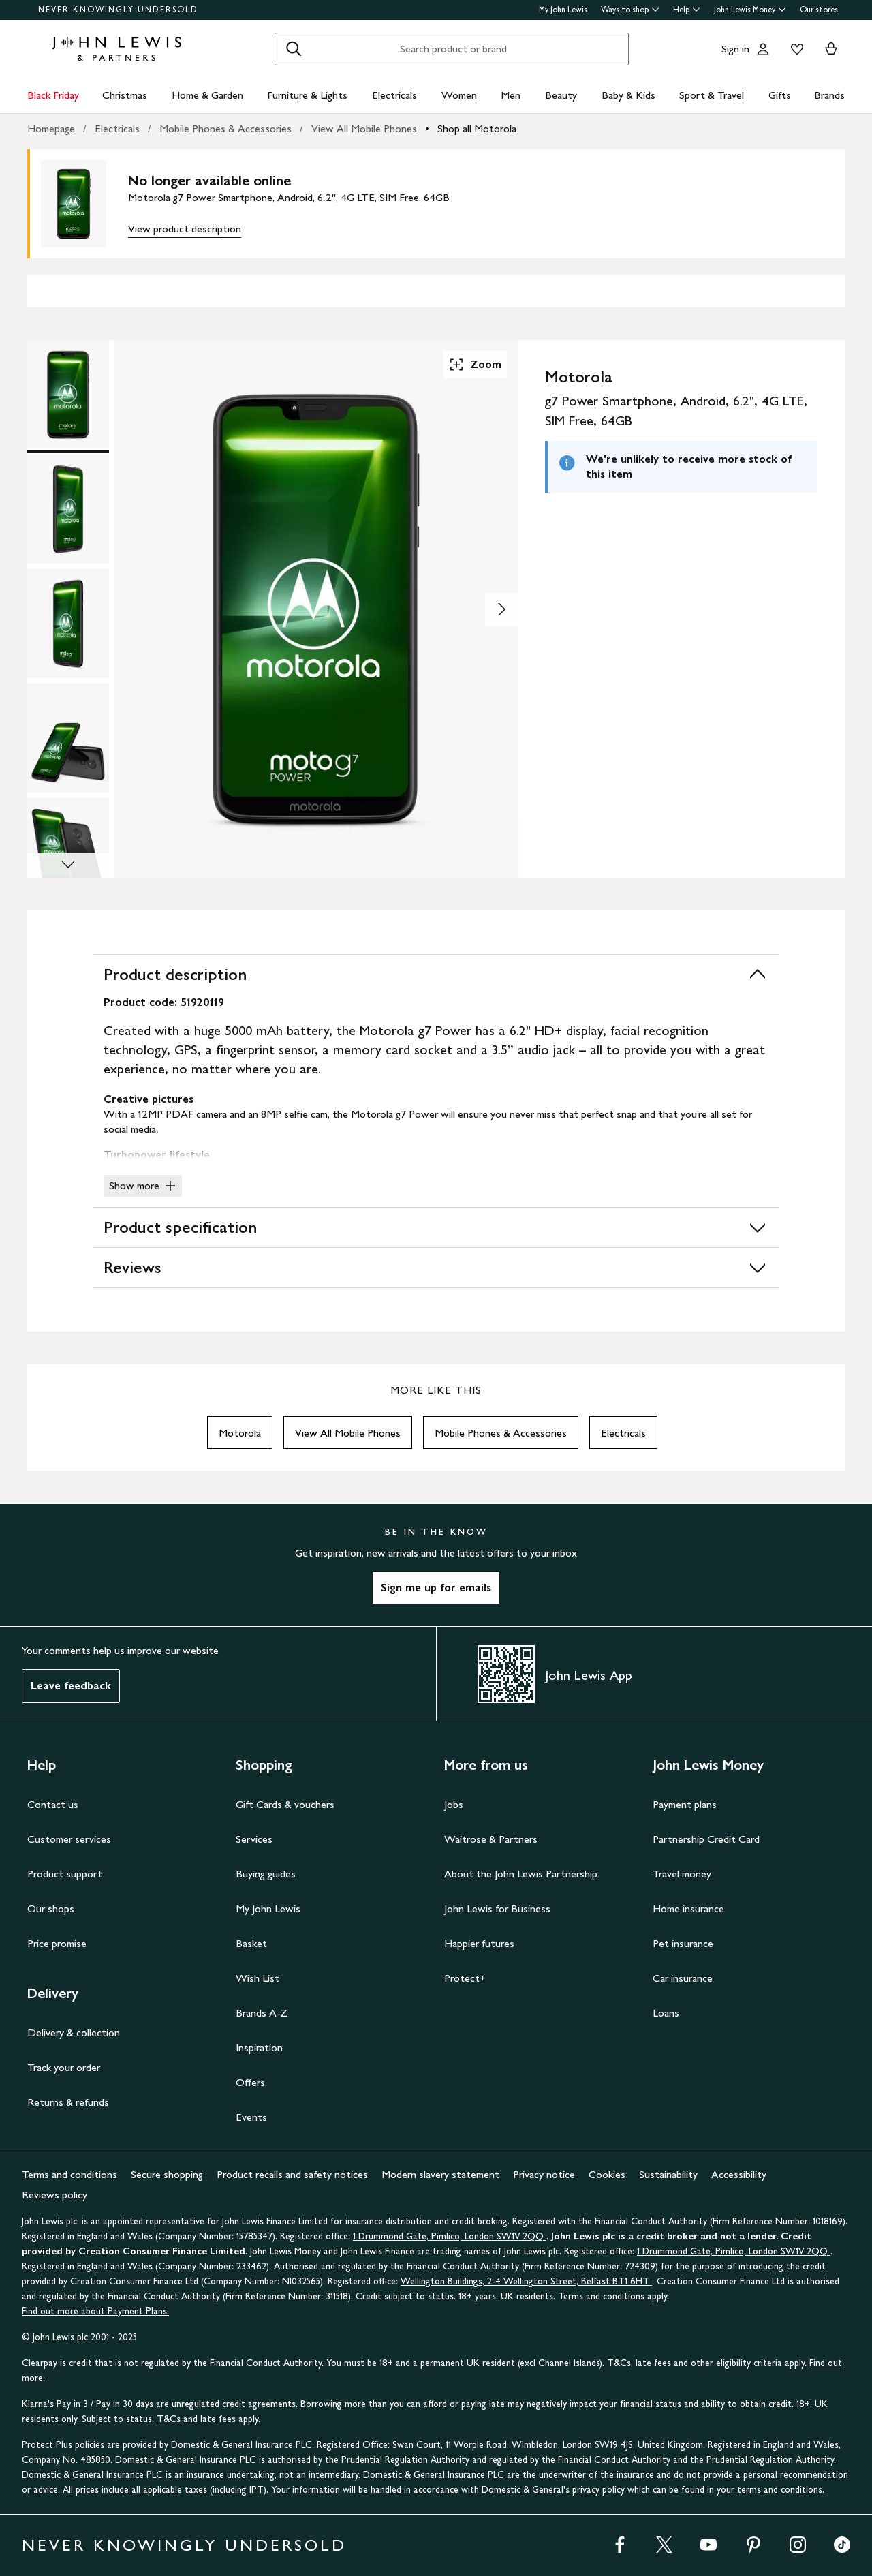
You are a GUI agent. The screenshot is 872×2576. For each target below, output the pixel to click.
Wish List (257, 1978)
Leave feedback (71, 1685)
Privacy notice (544, 2174)
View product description (184, 228)
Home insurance (688, 1908)
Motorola (240, 1432)
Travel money (682, 1873)
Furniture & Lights (307, 95)
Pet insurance (683, 1943)
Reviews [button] (436, 1267)
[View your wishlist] (794, 49)
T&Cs (169, 2419)
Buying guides (266, 1873)
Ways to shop (630, 9)
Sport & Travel (711, 95)
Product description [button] (436, 974)
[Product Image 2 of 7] (68, 509)
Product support (64, 1873)
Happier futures (479, 1943)
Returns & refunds (68, 2102)
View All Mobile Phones (364, 128)
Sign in (735, 48)
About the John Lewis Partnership (520, 1873)
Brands (829, 95)
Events (251, 2117)
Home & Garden (207, 95)
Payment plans (685, 1804)
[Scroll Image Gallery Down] (68, 865)
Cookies (607, 2174)
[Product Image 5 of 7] (68, 852)
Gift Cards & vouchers (285, 1804)
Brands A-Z (261, 2012)
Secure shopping (167, 2174)
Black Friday (53, 95)
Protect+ (465, 1978)
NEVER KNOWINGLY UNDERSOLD (118, 9)
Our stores (819, 9)
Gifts (779, 95)
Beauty (561, 95)
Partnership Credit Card (706, 1839)
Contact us (52, 1804)
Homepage (51, 128)
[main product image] (84, 203)
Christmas (124, 95)
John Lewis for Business (497, 1908)
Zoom (474, 364)
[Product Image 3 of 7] (68, 623)
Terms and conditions (69, 2174)
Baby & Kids (628, 95)
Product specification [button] (436, 1227)
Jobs (453, 1804)
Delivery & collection (73, 2032)
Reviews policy (54, 2194)
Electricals (394, 95)
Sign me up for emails (436, 1587)
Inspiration (259, 2047)
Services (254, 1839)
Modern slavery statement (440, 2174)
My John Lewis (563, 9)
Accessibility (738, 2174)
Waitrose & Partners (491, 1839)
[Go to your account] (763, 49)
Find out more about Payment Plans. (95, 2311)
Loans (666, 2012)
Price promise (57, 1943)
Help (686, 9)
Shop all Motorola (476, 128)
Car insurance (683, 1978)
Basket (251, 1943)
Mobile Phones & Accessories (225, 128)
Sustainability (668, 2174)
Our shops (50, 1908)
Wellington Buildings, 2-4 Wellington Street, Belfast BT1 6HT (526, 2281)
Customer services (69, 1839)
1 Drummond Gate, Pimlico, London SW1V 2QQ (449, 2236)
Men (510, 95)
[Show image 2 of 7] (501, 609)
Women (459, 95)
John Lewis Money (750, 9)
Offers (250, 2082)
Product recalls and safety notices (292, 2174)
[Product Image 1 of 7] (68, 394)
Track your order (63, 2067)
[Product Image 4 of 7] (68, 738)
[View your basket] (831, 49)
